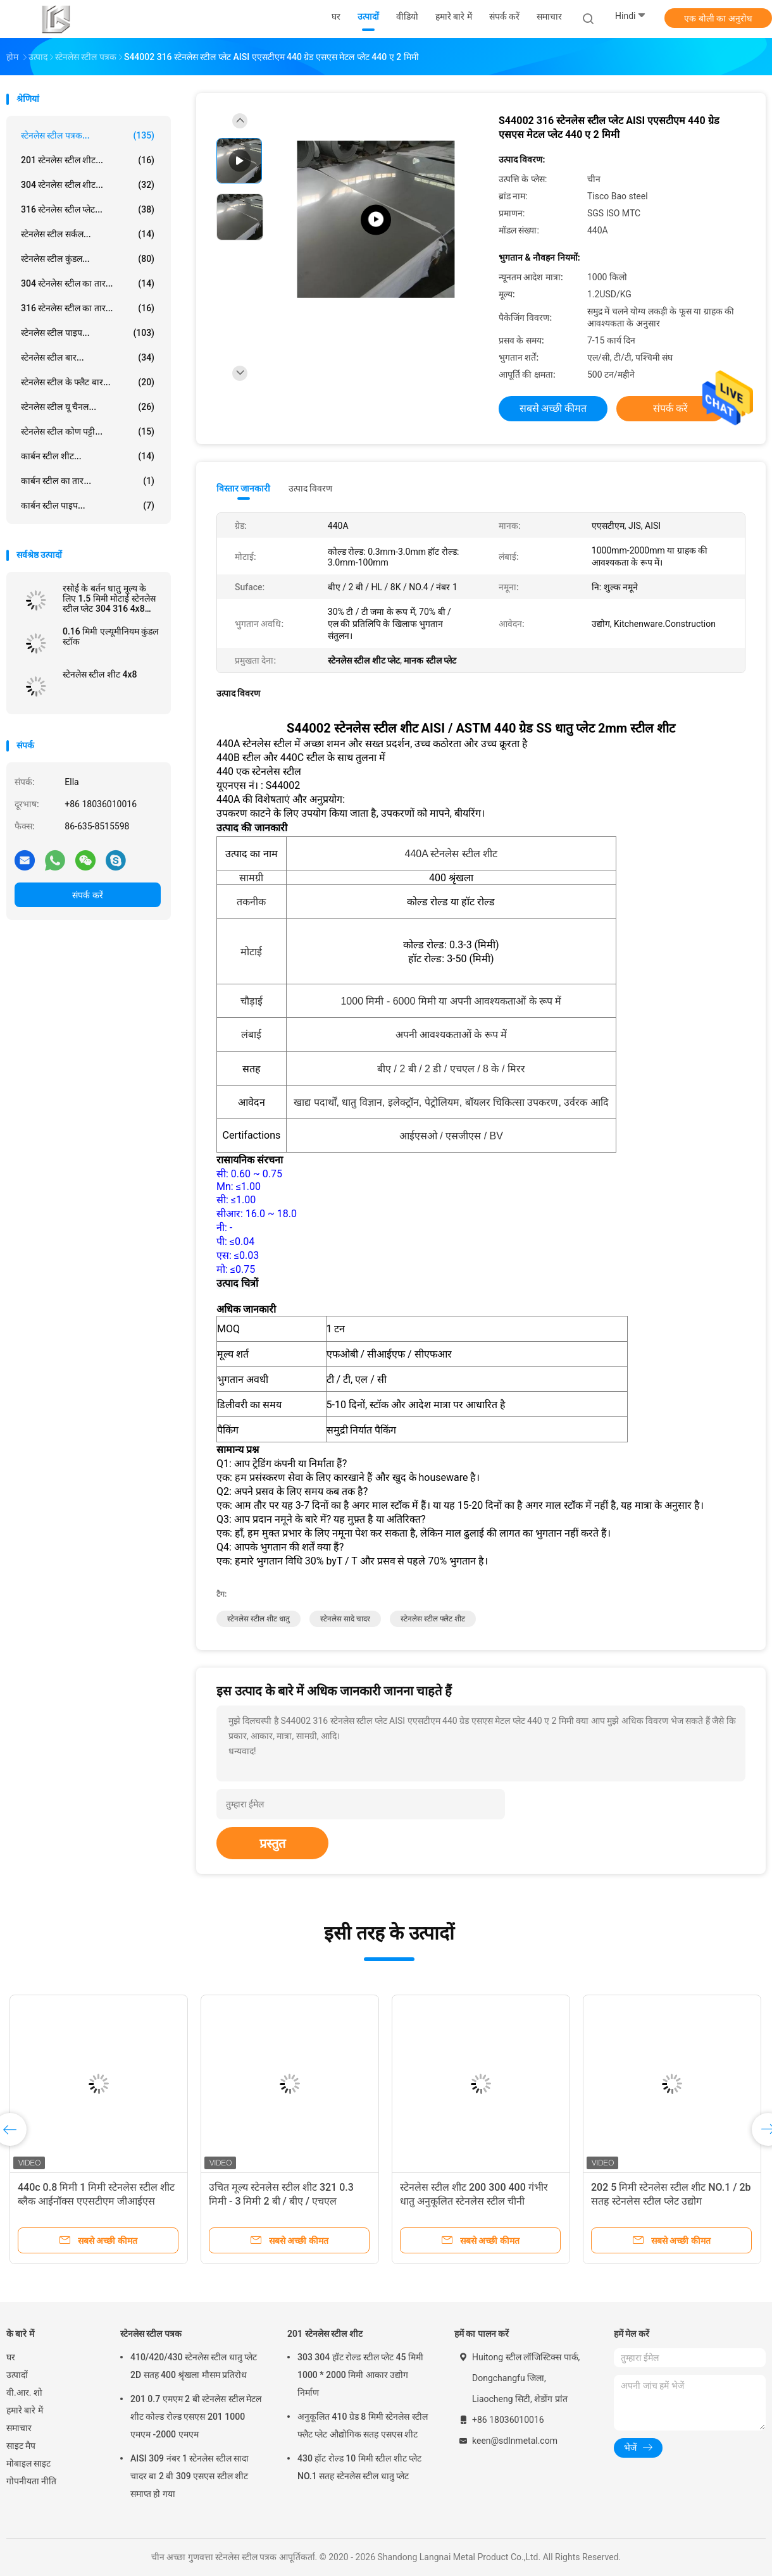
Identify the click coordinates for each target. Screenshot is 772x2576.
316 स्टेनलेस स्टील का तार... (87, 308)
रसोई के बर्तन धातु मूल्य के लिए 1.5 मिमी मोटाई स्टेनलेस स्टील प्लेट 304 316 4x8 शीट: (109, 598)
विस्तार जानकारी (243, 488)
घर (10, 2357)
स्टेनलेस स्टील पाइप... (87, 332)
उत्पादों (17, 2375)
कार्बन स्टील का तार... (87, 480)
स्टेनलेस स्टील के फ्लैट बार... (87, 382)
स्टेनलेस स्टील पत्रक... (87, 135)
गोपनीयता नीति (31, 2481)
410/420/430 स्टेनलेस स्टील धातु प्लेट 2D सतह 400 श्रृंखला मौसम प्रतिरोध (193, 2366)
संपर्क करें (87, 895)
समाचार (19, 2428)
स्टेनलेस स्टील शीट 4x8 (100, 674)
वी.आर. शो (24, 2392)
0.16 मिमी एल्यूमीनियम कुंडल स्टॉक (110, 636)
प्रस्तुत (272, 1843)
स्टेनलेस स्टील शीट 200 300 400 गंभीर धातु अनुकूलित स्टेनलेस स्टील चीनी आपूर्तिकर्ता (474, 2201)
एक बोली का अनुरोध (718, 18)
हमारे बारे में (24, 2410)
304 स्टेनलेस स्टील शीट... (87, 184)
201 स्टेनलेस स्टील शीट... (87, 160)
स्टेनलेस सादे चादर (345, 1618)
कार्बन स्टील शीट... (87, 456)
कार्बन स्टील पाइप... (87, 505)
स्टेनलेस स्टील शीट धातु (258, 1618)
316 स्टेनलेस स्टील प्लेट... (87, 209)
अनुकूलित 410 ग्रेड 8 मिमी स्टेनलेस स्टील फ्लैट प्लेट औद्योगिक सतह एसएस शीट (362, 2425)
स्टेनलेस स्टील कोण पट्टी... (87, 431)
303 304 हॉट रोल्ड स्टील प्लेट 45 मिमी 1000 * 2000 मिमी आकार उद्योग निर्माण (360, 2375)
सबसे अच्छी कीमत (553, 408)
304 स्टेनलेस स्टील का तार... (87, 283)
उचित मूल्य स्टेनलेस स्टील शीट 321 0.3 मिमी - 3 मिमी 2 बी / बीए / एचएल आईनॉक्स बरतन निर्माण (281, 2201)
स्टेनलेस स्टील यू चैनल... (87, 406)
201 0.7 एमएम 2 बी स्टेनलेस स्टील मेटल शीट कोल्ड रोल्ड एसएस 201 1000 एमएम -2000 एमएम (195, 2416)
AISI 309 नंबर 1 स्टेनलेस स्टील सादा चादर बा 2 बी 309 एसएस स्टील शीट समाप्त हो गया (189, 2476)
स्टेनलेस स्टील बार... (87, 357)
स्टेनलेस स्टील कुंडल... (87, 258)
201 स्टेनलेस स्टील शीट (325, 2334)
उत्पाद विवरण (310, 488)
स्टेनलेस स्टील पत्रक (151, 2334)
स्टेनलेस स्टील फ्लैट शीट (433, 1618)
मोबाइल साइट (28, 2463)
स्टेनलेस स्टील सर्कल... (87, 234)
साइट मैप (20, 2446)
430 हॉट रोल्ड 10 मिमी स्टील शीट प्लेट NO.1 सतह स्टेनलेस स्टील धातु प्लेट (359, 2467)
